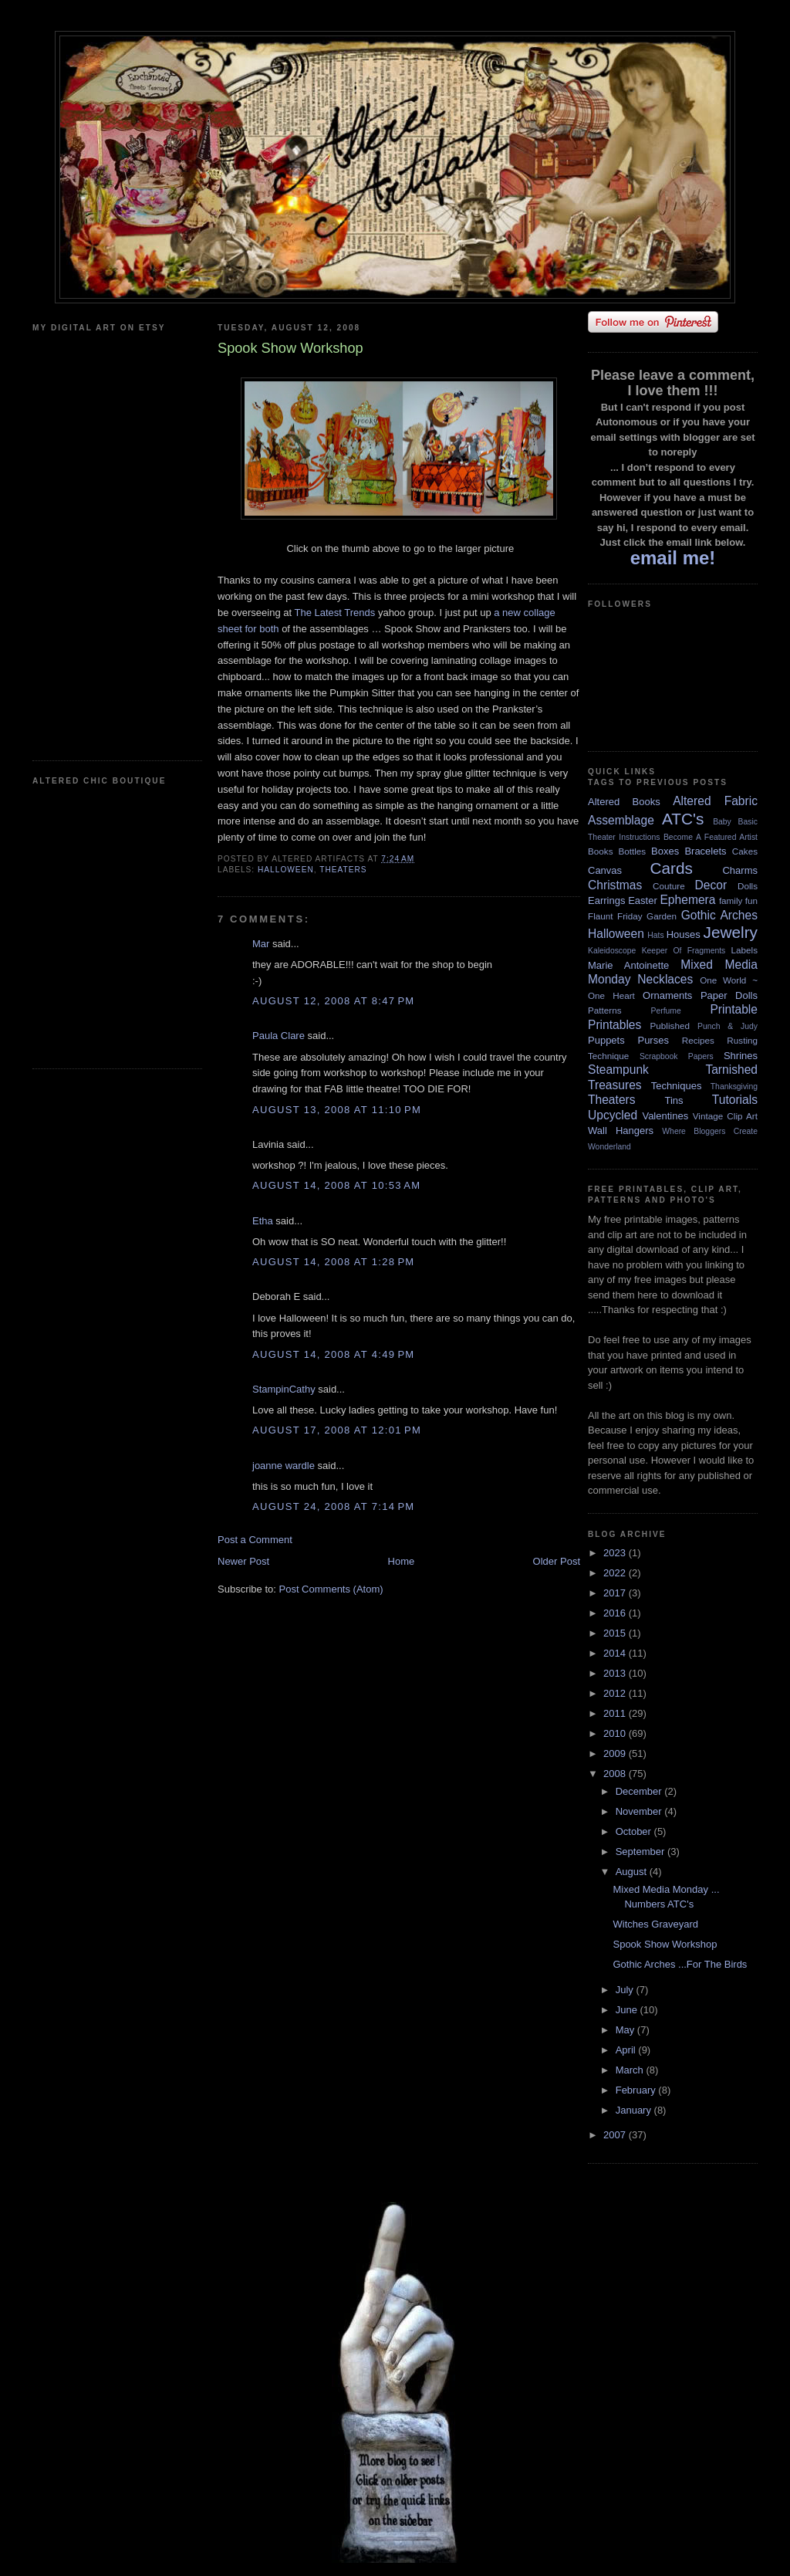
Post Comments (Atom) (331, 1589)
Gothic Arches (719, 915)
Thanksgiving (734, 1086)
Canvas (605, 870)
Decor (711, 885)
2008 (616, 1773)
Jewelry (730, 932)
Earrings (606, 900)
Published (670, 1026)
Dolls (748, 886)
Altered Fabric (715, 800)
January (635, 2110)
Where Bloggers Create (710, 1131)
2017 (616, 1593)
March (631, 2070)
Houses (684, 934)
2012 (616, 1693)
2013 (616, 1673)
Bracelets (705, 851)
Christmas (615, 885)
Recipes (698, 1040)
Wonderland (609, 1146)
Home (401, 1561)
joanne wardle (283, 1465)
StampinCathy (284, 1389)
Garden (662, 916)
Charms (740, 870)
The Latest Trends (336, 612)
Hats (655, 935)
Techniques (676, 1086)
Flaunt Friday (615, 916)
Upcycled (612, 1115)
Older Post (556, 1561)
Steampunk (618, 1069)
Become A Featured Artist (710, 837)
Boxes (665, 851)
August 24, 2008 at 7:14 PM (333, 1506)
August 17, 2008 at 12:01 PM (336, 1430)
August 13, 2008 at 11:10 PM (336, 1109)
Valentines (665, 1116)
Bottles (632, 851)
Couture (669, 886)
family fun (738, 900)
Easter (642, 900)
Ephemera (687, 899)
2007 (616, 2135)
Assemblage (621, 820)
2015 (616, 1633)
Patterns (605, 1010)
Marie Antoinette (628, 965)
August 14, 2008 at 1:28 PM (333, 1262)
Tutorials (735, 1099)
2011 (616, 1713)
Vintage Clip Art (725, 1116)
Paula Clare (278, 1035)
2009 (616, 1753)
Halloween (286, 869)
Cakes (745, 851)
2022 (616, 1573)
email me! (673, 557)
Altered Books (624, 801)
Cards (671, 868)
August (633, 1871)
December (640, 1791)
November (640, 1811)
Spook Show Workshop (665, 1944)
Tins (673, 1100)
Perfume (666, 1011)
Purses (652, 1040)
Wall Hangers (620, 1130)
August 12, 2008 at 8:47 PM (333, 1001)
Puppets (606, 1040)
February (637, 2090)
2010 (616, 1733)
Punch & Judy (727, 1026)
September (641, 1851)
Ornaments (667, 995)
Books (600, 851)
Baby (722, 821)
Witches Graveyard (655, 1924)
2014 (616, 1653)
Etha (262, 1221)
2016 (616, 1613)
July (626, 1989)
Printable (734, 1009)
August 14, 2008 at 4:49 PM (333, 1354)
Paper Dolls (729, 995)
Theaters (342, 869)
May (626, 2030)
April (627, 2050)
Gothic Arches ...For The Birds (680, 1964)
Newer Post (243, 1561)
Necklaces (665, 979)
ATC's (683, 819)
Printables (614, 1024)
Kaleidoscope (612, 950)
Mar (260, 943)
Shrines (741, 1055)
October (635, 1831)
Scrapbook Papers (677, 1056)
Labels (744, 950)
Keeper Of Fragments (684, 950)
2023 (616, 1553)
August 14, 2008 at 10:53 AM (336, 1185)
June (628, 2010)
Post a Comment (255, 1539)
